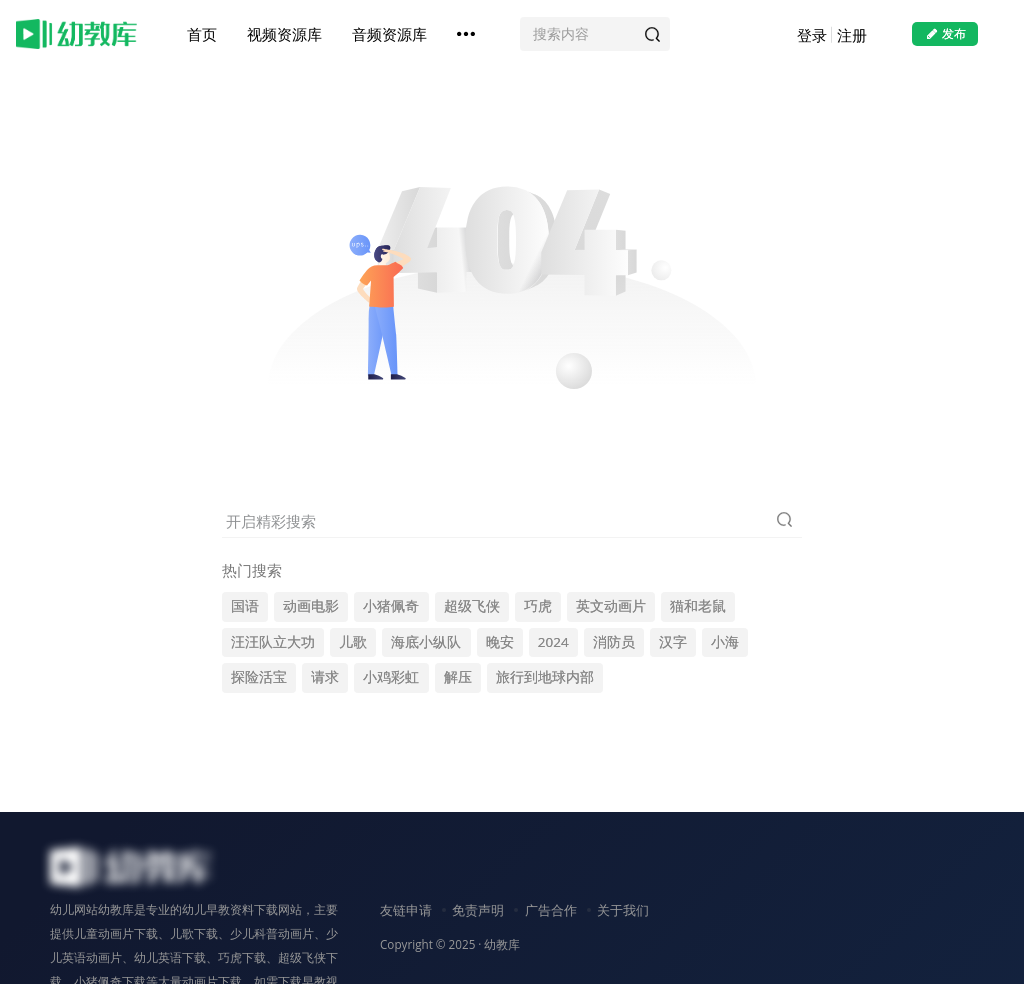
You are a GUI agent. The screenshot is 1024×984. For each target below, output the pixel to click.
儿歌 (353, 642)
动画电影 (311, 606)
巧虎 (538, 606)
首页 (202, 34)
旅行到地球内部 (545, 677)
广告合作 (551, 910)
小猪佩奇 (391, 606)
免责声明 (478, 910)
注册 (852, 35)
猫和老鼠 (698, 606)
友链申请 (406, 910)
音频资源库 (389, 34)
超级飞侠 (472, 606)
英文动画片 (611, 606)
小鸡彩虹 (391, 677)
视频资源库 (284, 34)
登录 (812, 35)
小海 (725, 642)
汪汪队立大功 (273, 642)
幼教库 (502, 944)
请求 (325, 677)
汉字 (673, 642)
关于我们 (623, 910)
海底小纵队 (426, 642)
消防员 (614, 642)
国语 (245, 606)
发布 (945, 33)
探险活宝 (259, 677)
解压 (458, 677)
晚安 (500, 642)
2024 (553, 642)
